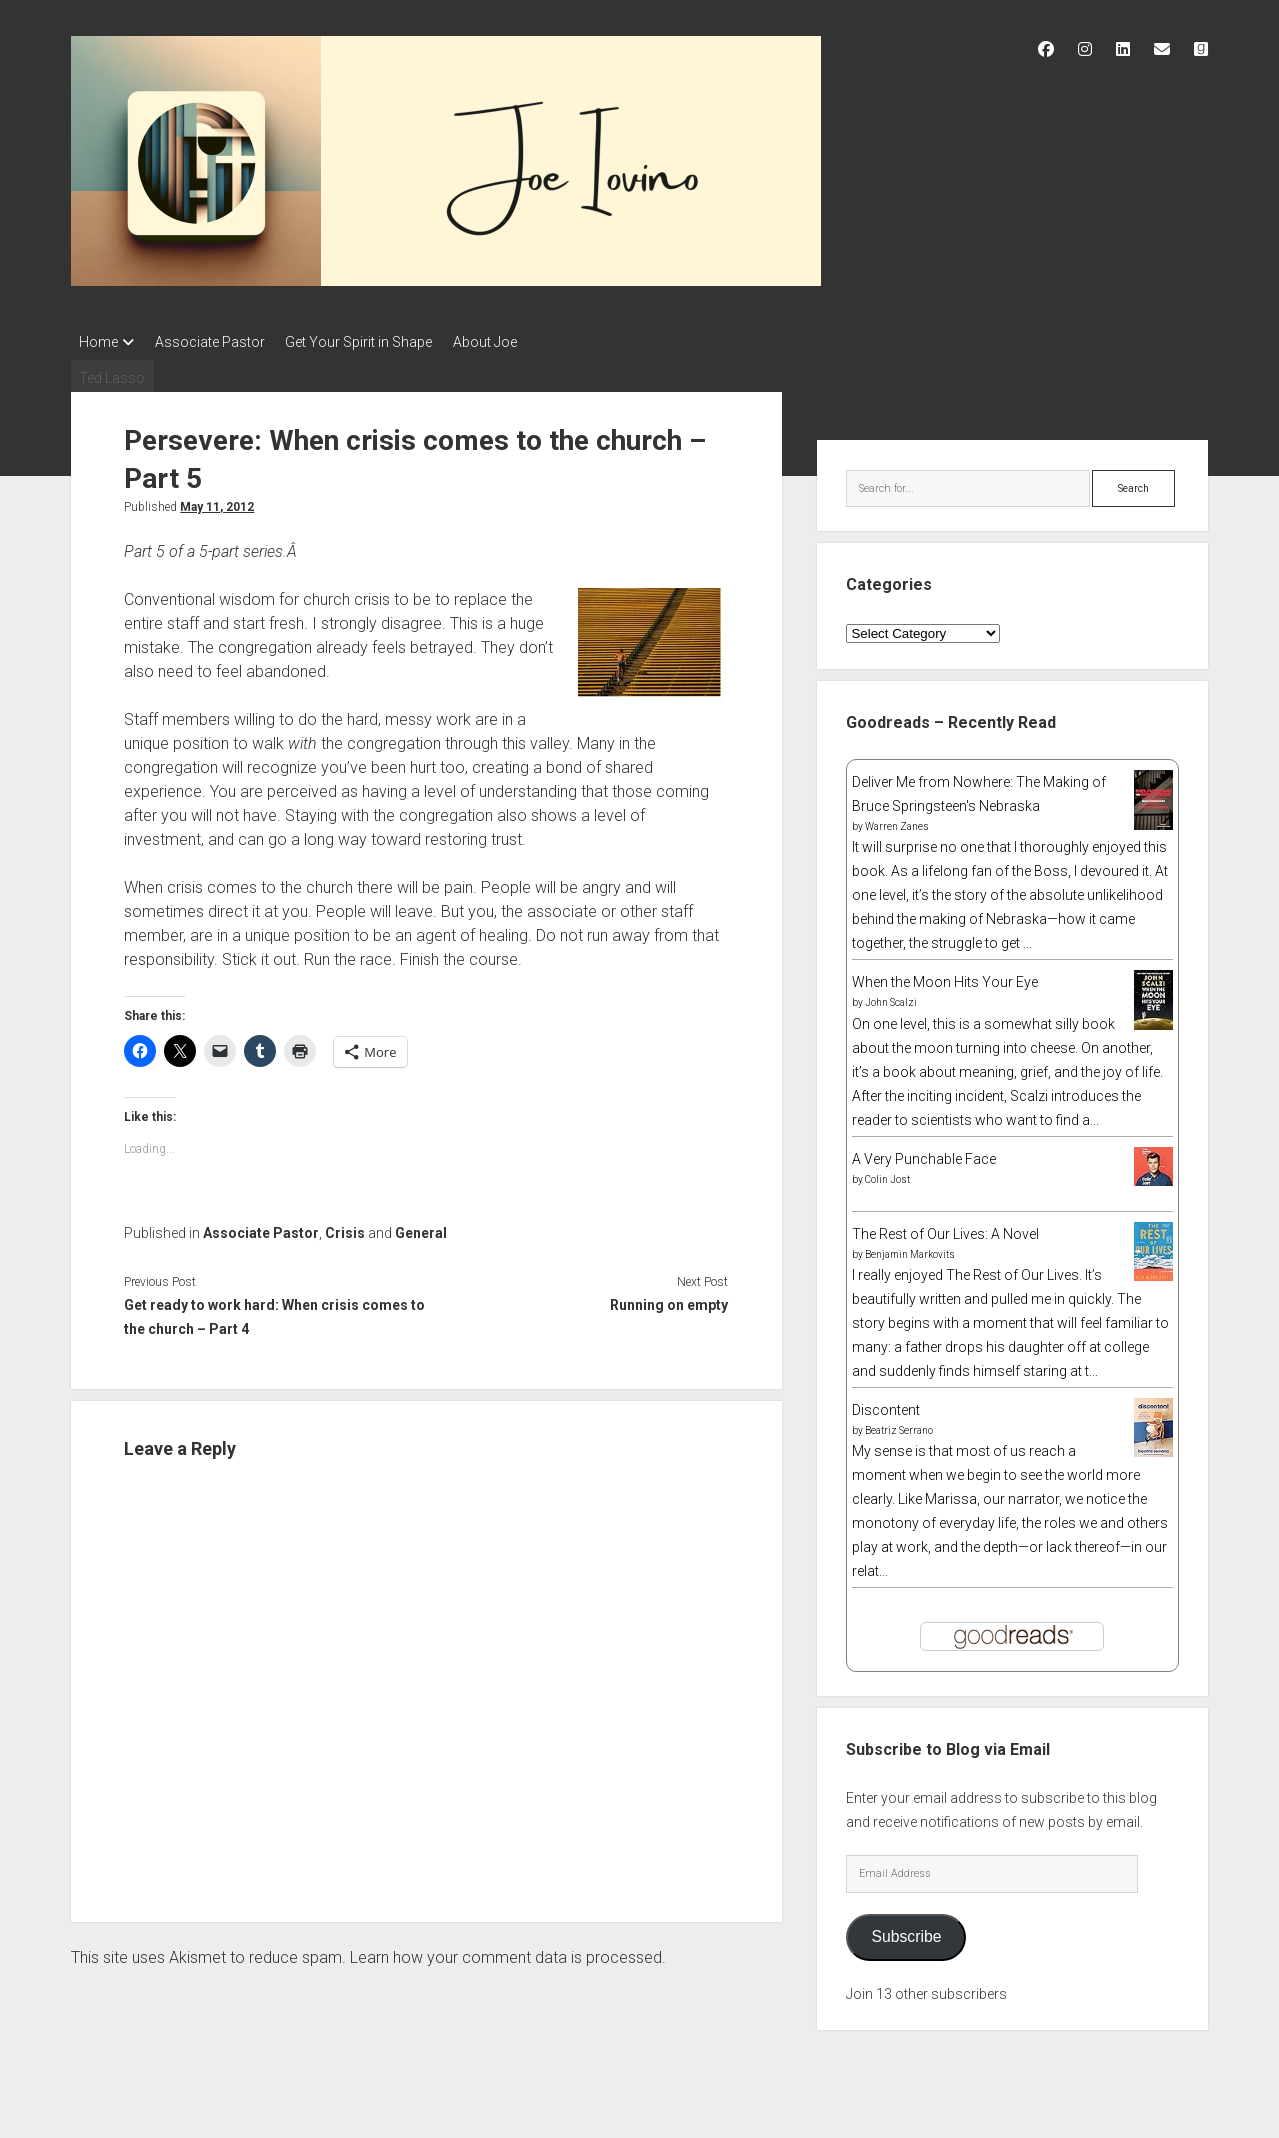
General (421, 1228)
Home (98, 342)
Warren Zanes (897, 821)
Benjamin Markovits (910, 1248)
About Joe (513, 342)
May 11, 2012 (217, 501)
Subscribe (906, 1931)
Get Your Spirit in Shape (377, 342)
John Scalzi (891, 997)
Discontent (886, 1404)
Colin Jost (887, 1173)
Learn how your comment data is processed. (508, 1952)
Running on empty (669, 1300)
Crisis (345, 1228)
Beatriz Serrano (899, 1424)
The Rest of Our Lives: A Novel (945, 1228)
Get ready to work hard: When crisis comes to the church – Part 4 (274, 1312)
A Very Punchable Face (924, 1153)
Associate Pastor (219, 342)
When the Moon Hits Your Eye (945, 977)
